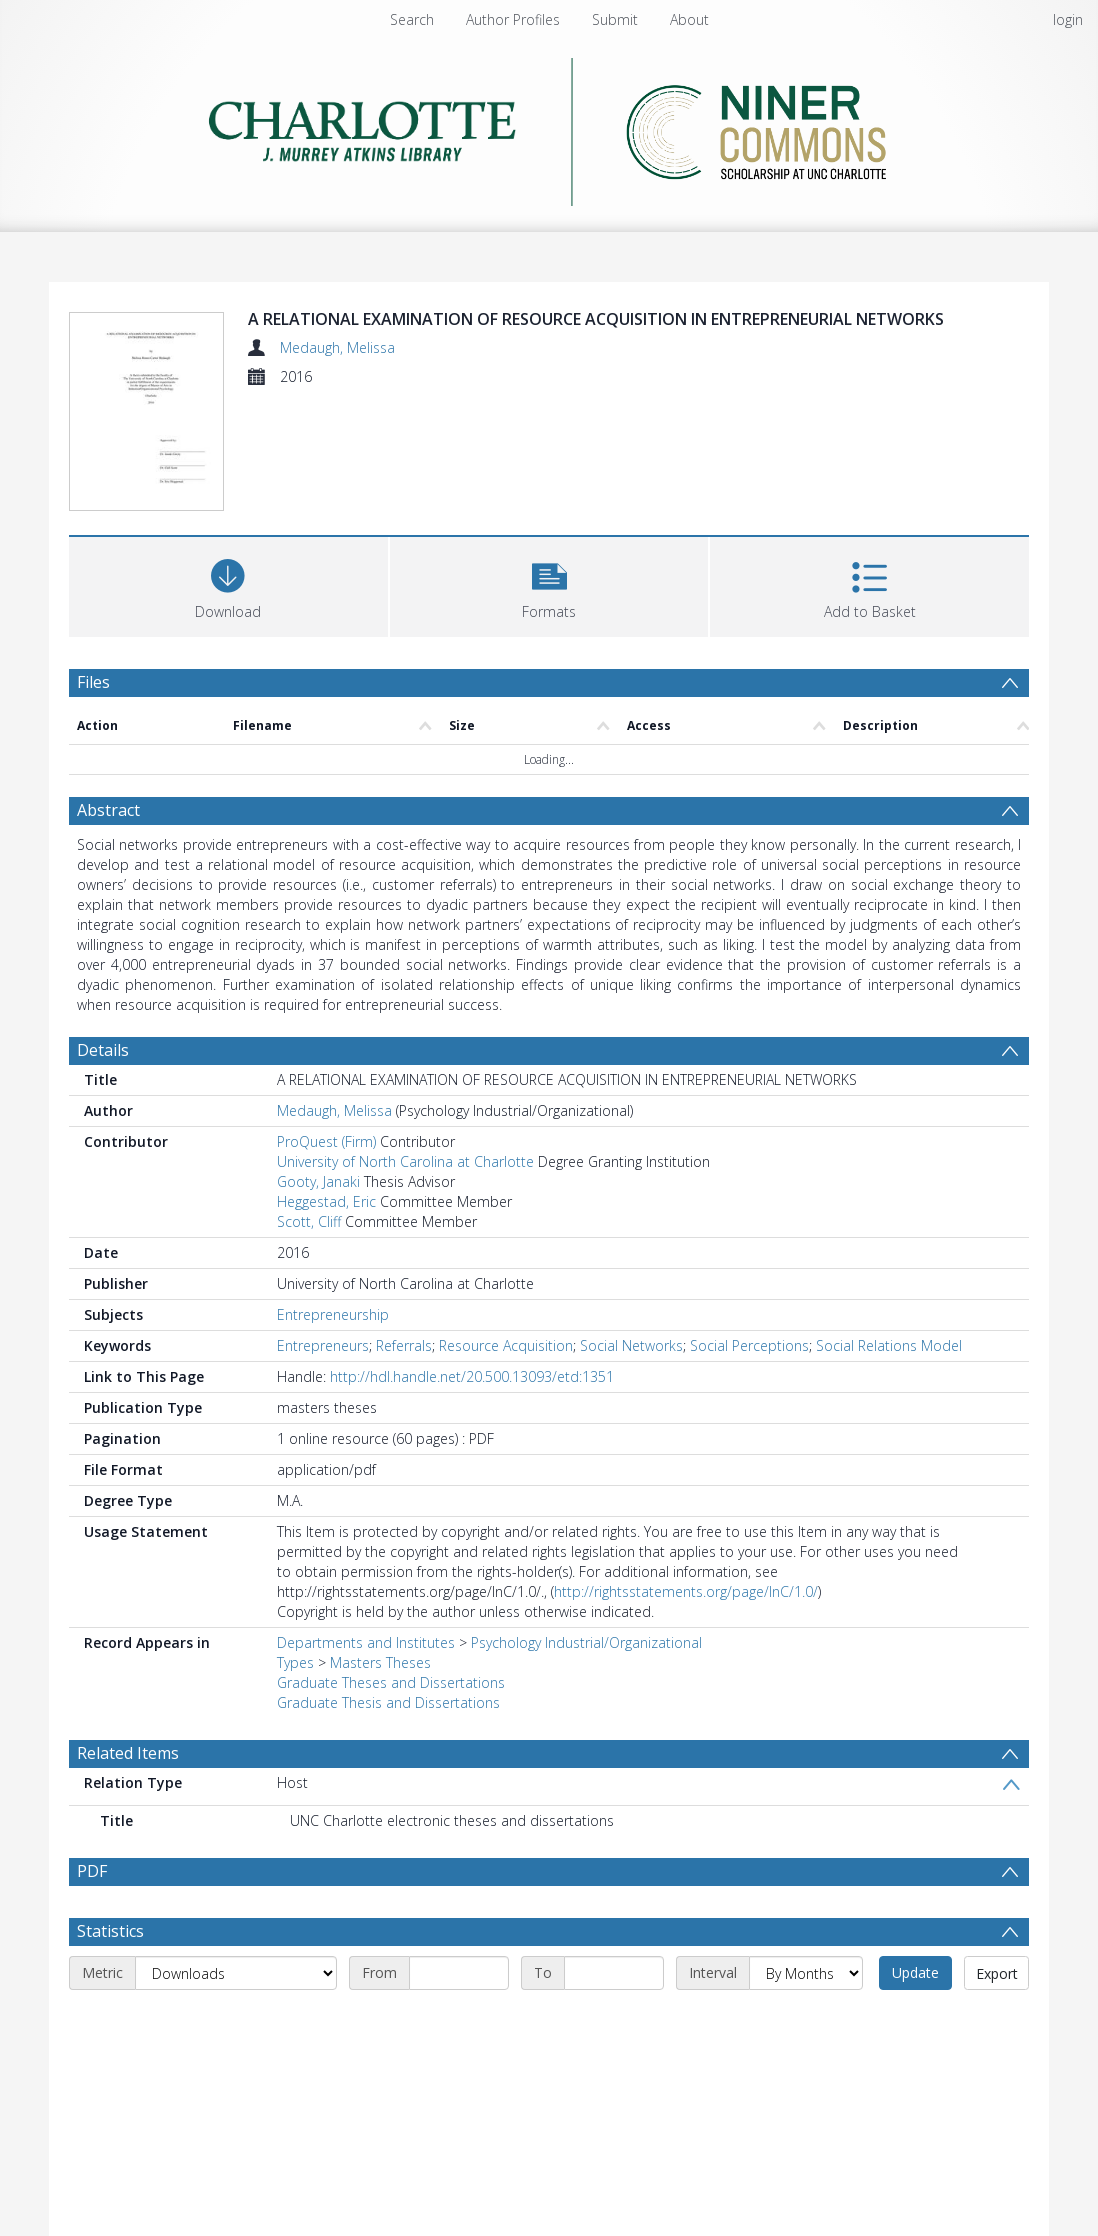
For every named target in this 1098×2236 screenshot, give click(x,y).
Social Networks (631, 1345)
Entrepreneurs (323, 1345)
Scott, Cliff (309, 1221)
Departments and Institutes (366, 1642)
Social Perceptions (749, 1345)
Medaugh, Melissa (337, 347)
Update (915, 1972)
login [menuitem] (1068, 19)
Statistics (110, 1931)
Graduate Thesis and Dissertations (388, 1702)
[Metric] (236, 1973)
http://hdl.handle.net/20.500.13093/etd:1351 (472, 1376)
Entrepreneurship (333, 1314)
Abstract (108, 810)
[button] (549, 584)
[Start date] (459, 1973)
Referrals (404, 1345)
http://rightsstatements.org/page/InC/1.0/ (686, 1591)
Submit (615, 19)
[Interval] (806, 1973)
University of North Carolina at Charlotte (405, 1161)
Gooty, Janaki (318, 1181)
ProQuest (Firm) (326, 1141)
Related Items (128, 1753)
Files (93, 682)
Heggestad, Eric (326, 1201)
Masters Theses (380, 1662)
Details (103, 1050)
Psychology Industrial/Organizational (586, 1642)
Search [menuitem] (412, 19)
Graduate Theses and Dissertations (391, 1682)
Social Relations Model (889, 1345)
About (689, 19)
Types (295, 1662)
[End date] (614, 1973)
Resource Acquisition (506, 1345)
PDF (92, 1871)
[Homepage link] (549, 126)
